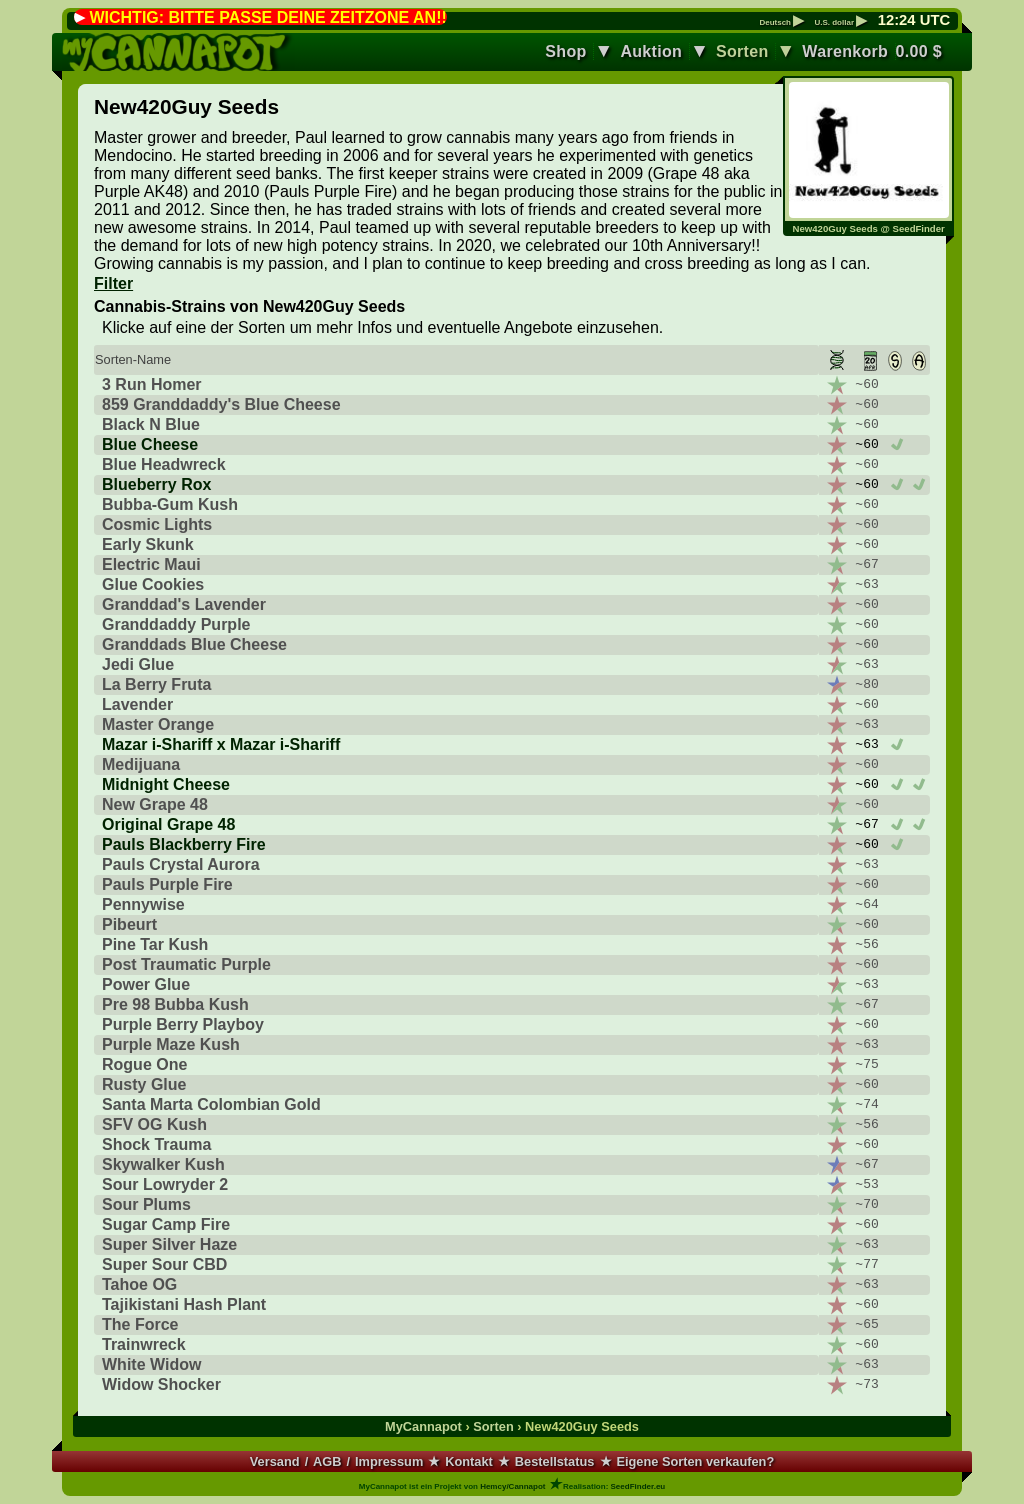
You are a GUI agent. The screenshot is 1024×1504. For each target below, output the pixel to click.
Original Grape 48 (168, 824)
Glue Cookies (153, 584)
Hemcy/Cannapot (512, 1486)
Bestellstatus (555, 1461)
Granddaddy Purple (176, 624)
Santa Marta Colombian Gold (211, 1104)
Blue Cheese (150, 444)
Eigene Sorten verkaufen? (695, 1461)
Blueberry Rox (156, 484)
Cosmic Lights (157, 524)
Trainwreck (144, 1344)
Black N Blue (151, 424)
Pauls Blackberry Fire (184, 844)
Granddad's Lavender (184, 604)
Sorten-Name (133, 359)
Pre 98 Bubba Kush (175, 1004)
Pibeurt (129, 924)
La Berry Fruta (156, 684)
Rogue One (144, 1064)
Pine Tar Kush (155, 944)
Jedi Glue (138, 664)
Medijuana (141, 764)
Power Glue (146, 984)
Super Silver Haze (169, 1244)
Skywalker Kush (163, 1164)
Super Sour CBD (164, 1264)
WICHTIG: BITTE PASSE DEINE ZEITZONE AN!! (267, 17)
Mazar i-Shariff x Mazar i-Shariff (221, 744)
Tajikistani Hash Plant (184, 1304)
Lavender (137, 704)
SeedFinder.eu (638, 1486)
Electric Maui (151, 564)
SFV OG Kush (154, 1124)
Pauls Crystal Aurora (181, 864)
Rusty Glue (144, 1084)
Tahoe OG (139, 1284)
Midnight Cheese (166, 784)
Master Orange (158, 724)
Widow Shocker (161, 1384)
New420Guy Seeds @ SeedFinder (869, 228)
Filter (113, 283)
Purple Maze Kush (171, 1044)
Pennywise (143, 904)
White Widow (151, 1364)
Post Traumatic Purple (186, 964)
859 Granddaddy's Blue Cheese (221, 404)
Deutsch (781, 23)
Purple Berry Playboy (183, 1024)
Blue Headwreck (164, 464)
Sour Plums (146, 1204)
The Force (140, 1324)
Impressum (389, 1461)
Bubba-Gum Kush (170, 504)
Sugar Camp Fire (166, 1224)
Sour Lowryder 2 (165, 1184)
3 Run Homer (152, 384)
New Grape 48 (155, 804)
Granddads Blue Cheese (194, 644)
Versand (275, 1461)
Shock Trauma (156, 1144)
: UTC (914, 20)
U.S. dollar (840, 23)
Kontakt (469, 1461)
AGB (327, 1461)
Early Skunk (148, 544)
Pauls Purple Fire (167, 884)
